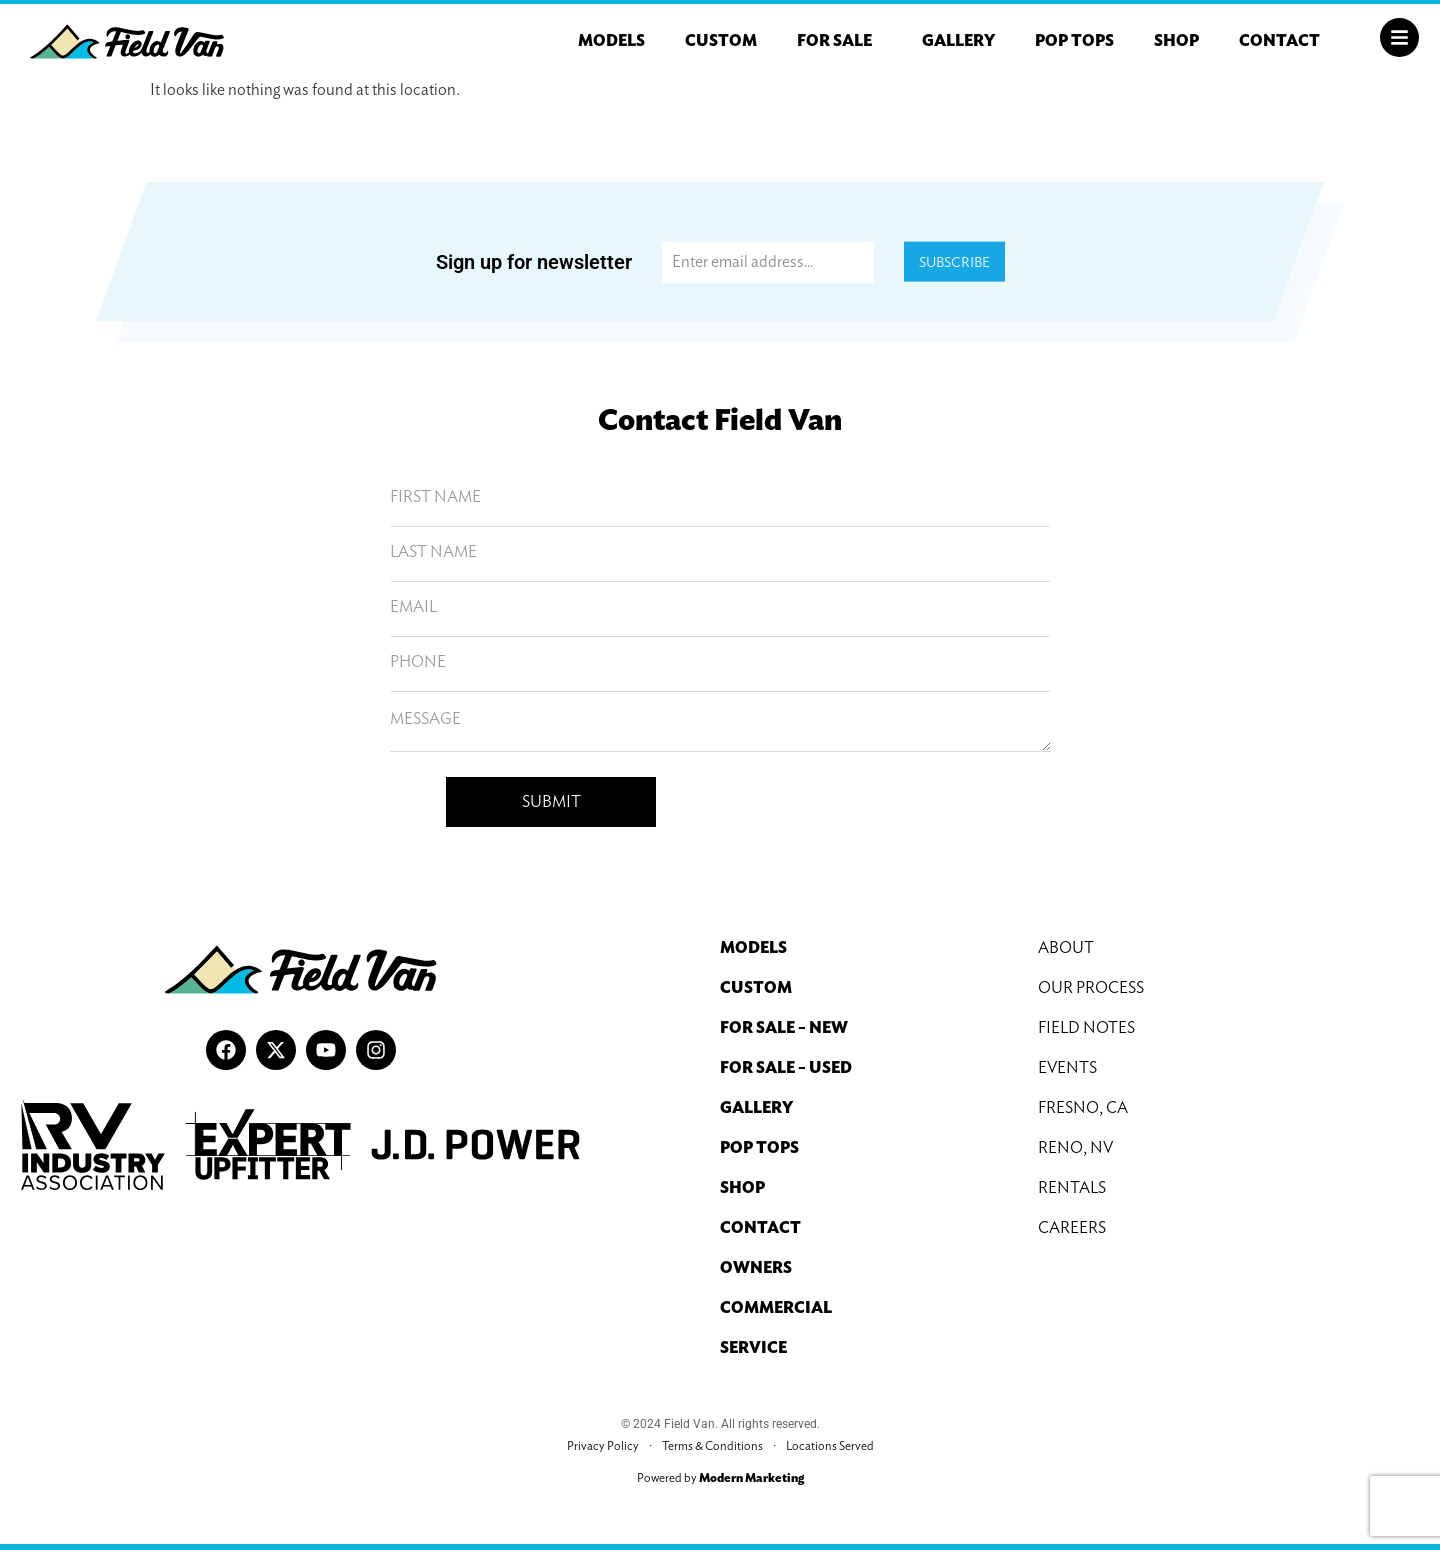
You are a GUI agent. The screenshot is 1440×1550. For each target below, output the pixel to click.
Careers (1072, 1227)
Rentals (1072, 1187)
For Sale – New (784, 1027)
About (1066, 947)
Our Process (1091, 987)
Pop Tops (1074, 40)
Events (1067, 1067)
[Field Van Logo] (127, 41)
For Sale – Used (786, 1067)
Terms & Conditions (712, 1445)
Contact (1279, 40)
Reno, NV (1075, 1147)
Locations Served (830, 1445)
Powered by (720, 1477)
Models (611, 40)
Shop (1176, 40)
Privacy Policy (603, 1445)
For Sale (839, 41)
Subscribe (954, 262)
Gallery (958, 40)
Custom (721, 40)
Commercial (776, 1307)
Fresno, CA (1083, 1107)
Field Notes (1086, 1027)
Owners (756, 1267)
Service (753, 1347)
